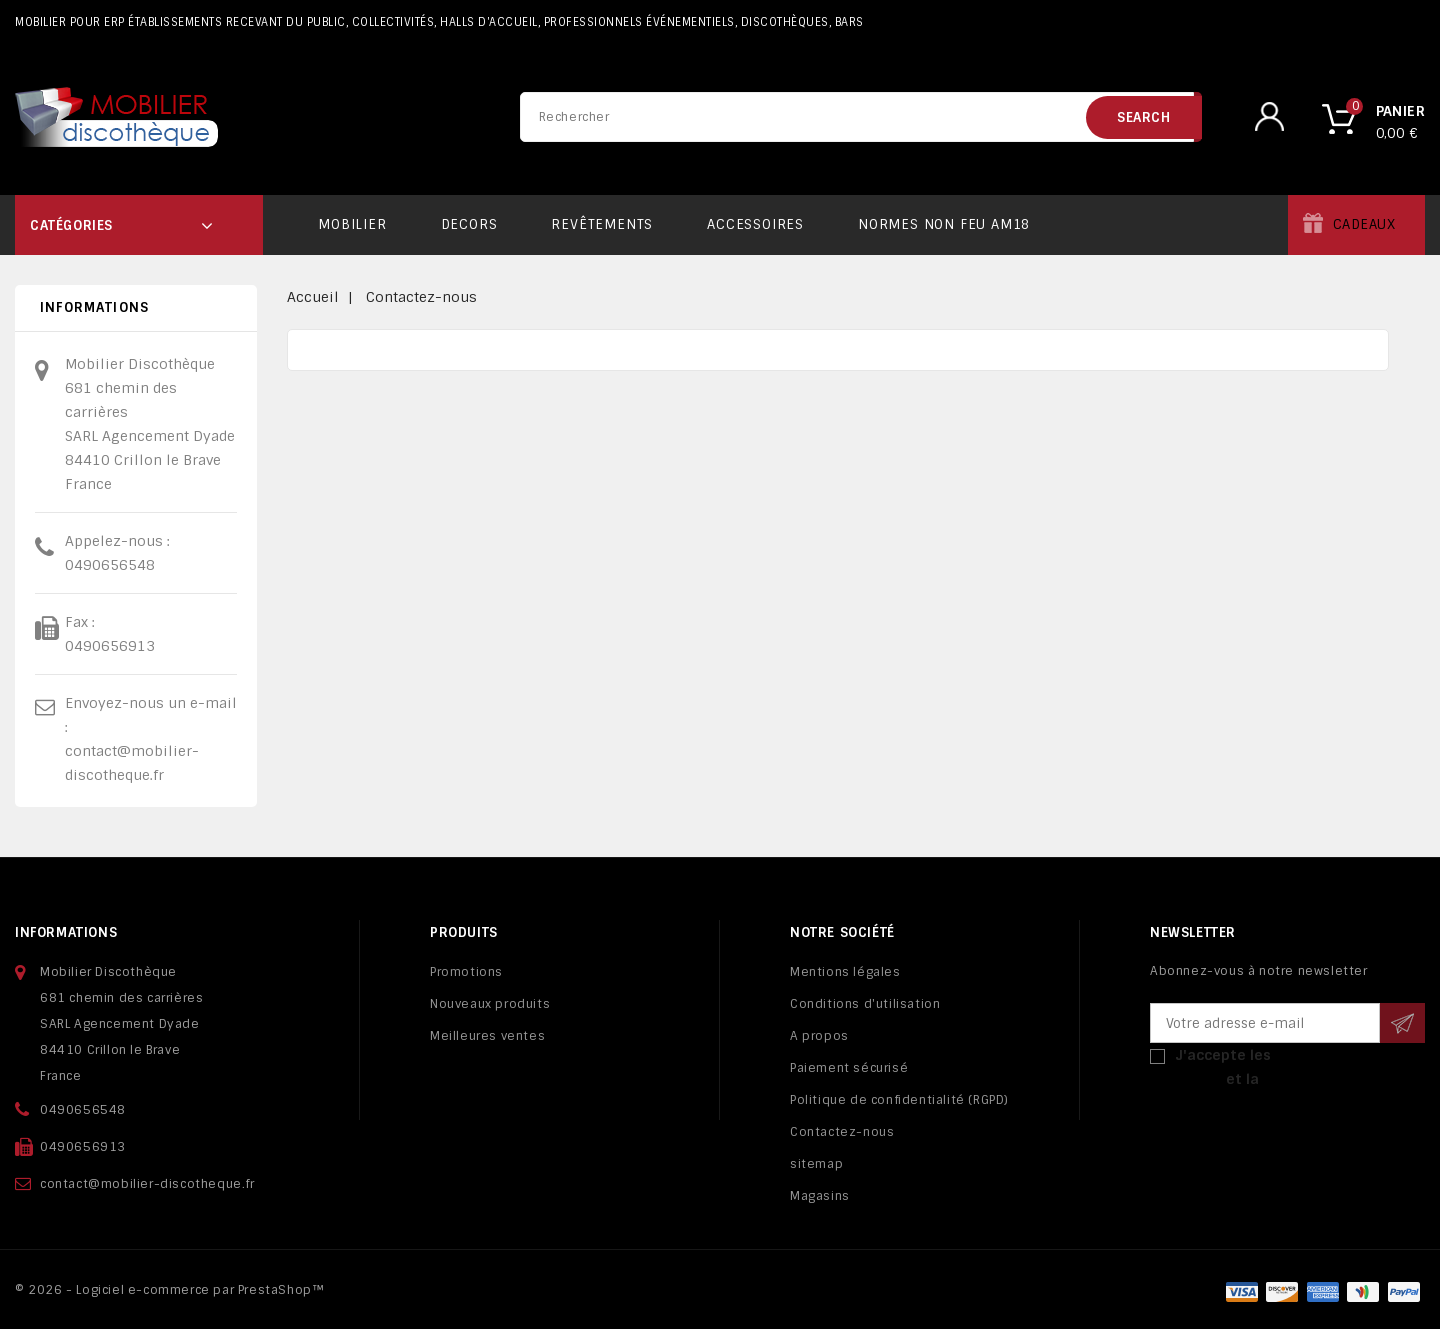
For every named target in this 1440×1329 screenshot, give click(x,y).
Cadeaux (1364, 224)
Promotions (466, 972)
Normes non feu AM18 (944, 224)
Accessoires (755, 224)
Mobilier (352, 224)
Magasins (820, 1196)
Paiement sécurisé (849, 1068)
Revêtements (602, 224)
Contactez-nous (842, 1132)
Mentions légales (845, 972)
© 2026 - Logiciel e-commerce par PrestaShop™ (169, 1290)
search (1144, 117)
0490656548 (110, 565)
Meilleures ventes (487, 1036)
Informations (66, 932)
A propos (819, 1036)
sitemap (816, 1164)
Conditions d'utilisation (865, 1004)
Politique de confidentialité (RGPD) (899, 1100)
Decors (469, 224)
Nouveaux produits (490, 1004)
